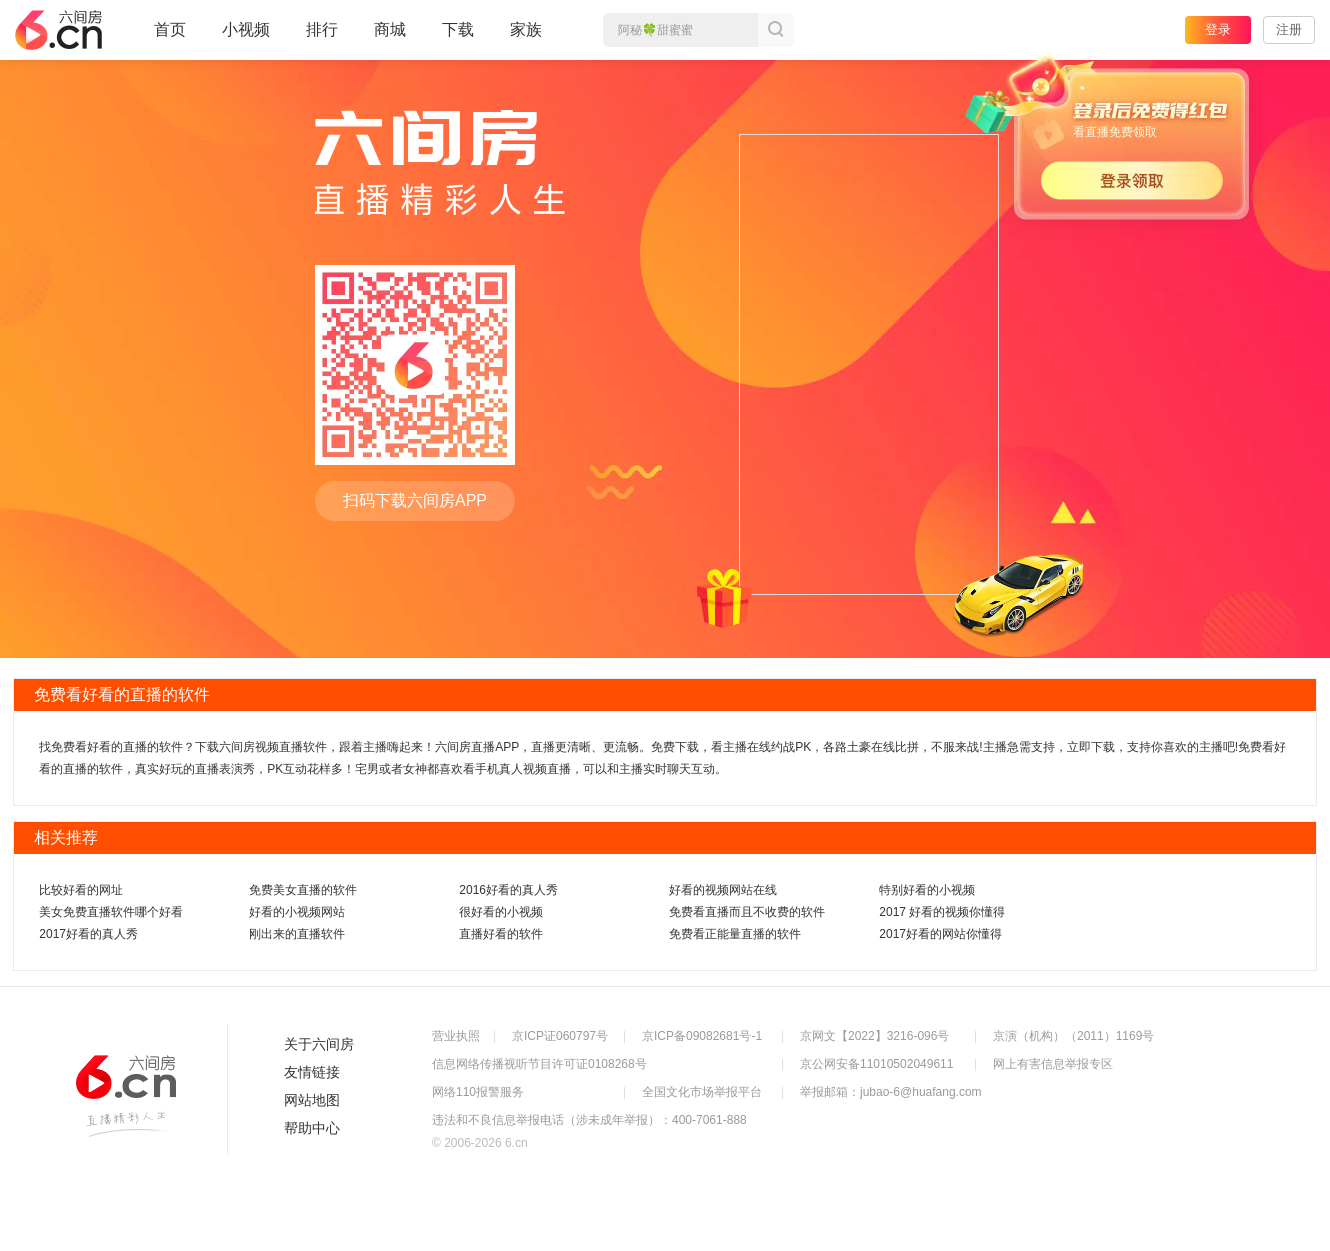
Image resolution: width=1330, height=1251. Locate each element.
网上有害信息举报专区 (1053, 1064)
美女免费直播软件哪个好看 (111, 912)
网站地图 (312, 1100)
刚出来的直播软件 (297, 934)
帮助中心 (312, 1128)
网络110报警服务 (478, 1092)
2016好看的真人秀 (508, 890)
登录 (1218, 29)
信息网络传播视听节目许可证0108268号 (539, 1064)
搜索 (776, 30)
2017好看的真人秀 (88, 934)
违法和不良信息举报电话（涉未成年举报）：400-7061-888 (589, 1120)
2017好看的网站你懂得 (940, 934)
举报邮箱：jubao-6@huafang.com (891, 1092)
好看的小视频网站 (297, 912)
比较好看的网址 (81, 890)
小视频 (246, 38)
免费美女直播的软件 (303, 890)
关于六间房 (319, 1044)
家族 (526, 38)
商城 (390, 38)
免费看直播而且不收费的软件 (747, 912)
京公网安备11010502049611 (876, 1064)
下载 (458, 29)
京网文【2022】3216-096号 (874, 1036)
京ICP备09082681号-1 (702, 1036)
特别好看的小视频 (927, 890)
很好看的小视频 (501, 912)
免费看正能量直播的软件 (735, 934)
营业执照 (456, 1036)
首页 (170, 38)
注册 (1289, 29)
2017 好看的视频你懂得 (942, 912)
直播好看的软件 (501, 934)
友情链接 (312, 1072)
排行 (322, 29)
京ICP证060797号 (560, 1036)
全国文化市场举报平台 (702, 1092)
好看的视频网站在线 (723, 890)
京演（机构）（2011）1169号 (1073, 1036)
